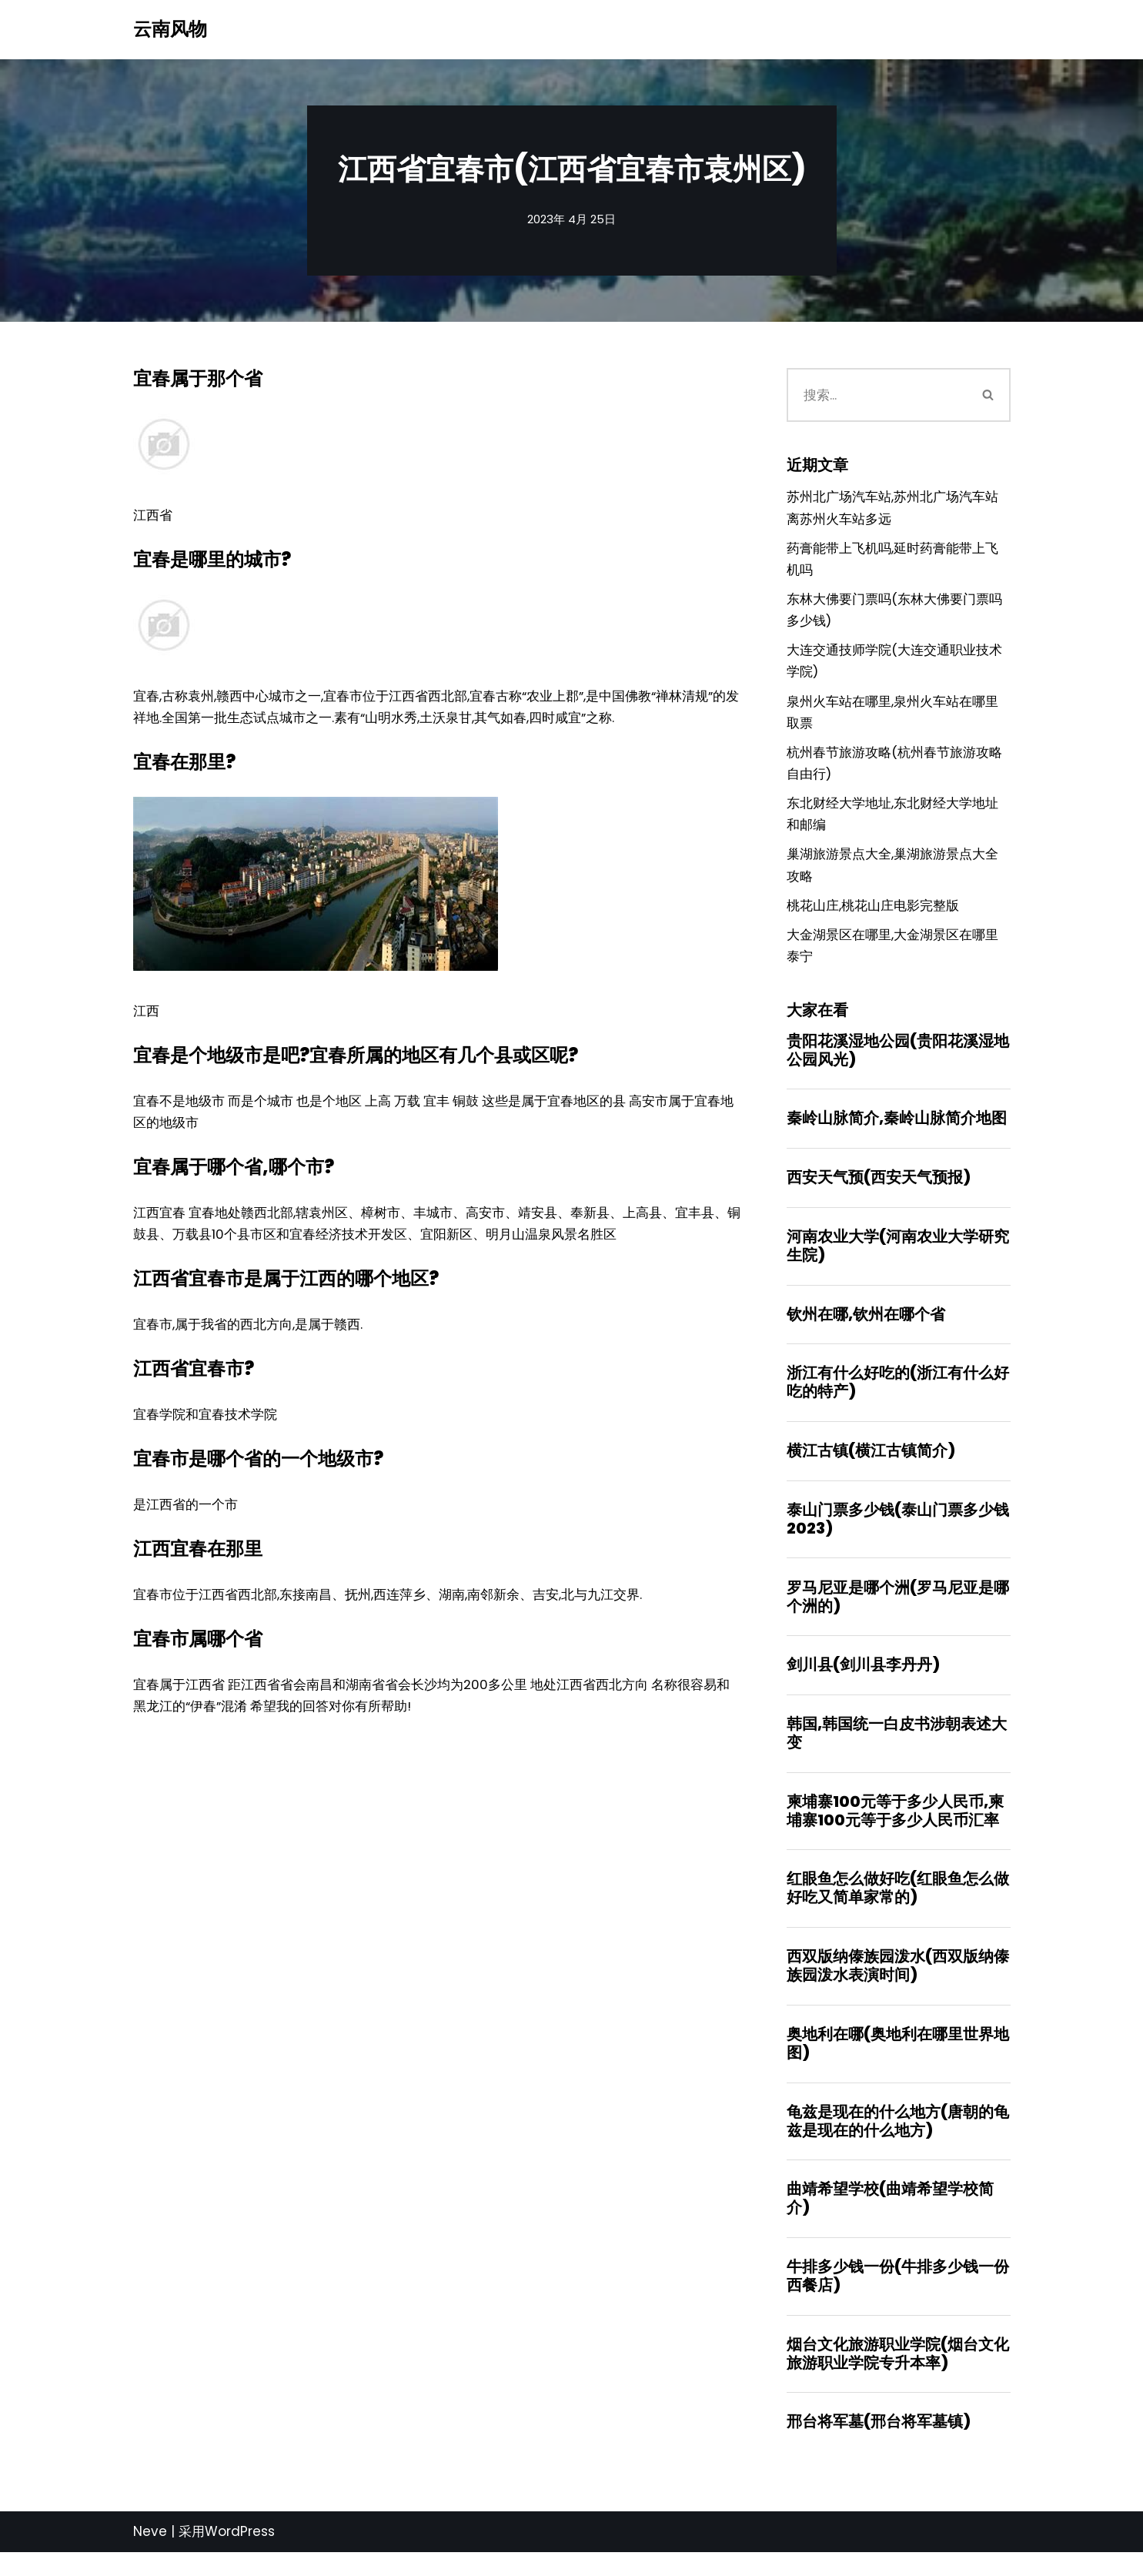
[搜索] (877, 395)
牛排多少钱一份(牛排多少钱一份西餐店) (898, 2298)
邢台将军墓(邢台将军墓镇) (879, 2445)
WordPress (240, 2555)
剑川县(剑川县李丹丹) (863, 1682)
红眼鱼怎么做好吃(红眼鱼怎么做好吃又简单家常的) (898, 1907)
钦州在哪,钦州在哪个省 (866, 1328)
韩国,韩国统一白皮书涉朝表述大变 (897, 1751)
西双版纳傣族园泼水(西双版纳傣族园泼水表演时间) (898, 1985)
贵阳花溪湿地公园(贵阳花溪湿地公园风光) (898, 1062)
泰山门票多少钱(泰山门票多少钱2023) (898, 1535)
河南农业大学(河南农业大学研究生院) (898, 1259)
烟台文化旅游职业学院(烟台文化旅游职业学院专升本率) (898, 2376)
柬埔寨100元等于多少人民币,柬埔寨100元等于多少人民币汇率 (895, 1829)
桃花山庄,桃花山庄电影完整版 (873, 915)
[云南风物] (170, 29)
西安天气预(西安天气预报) (879, 1190)
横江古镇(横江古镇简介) (871, 1466)
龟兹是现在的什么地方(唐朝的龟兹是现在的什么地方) (898, 2142)
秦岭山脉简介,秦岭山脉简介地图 (897, 1131)
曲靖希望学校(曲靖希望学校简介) (890, 2220)
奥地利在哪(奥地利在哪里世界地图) (898, 2063)
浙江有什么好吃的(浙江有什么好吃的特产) (898, 1397)
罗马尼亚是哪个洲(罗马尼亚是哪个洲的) (898, 1613)
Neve (150, 2555)
